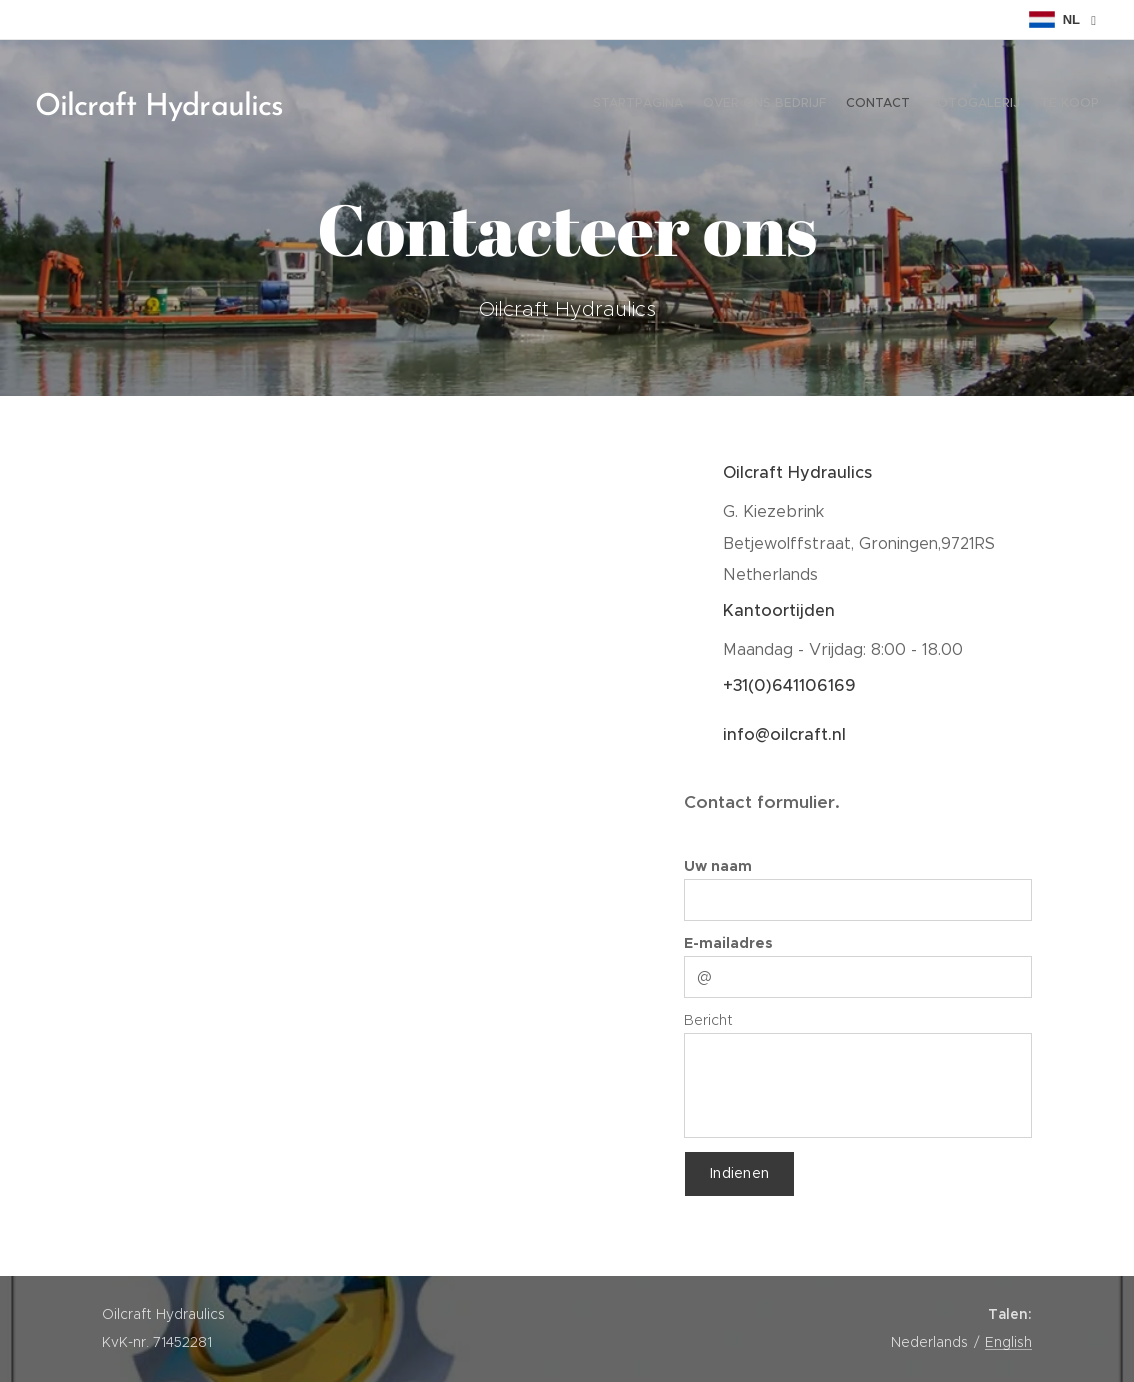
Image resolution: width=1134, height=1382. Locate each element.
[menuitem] (1021, 105)
